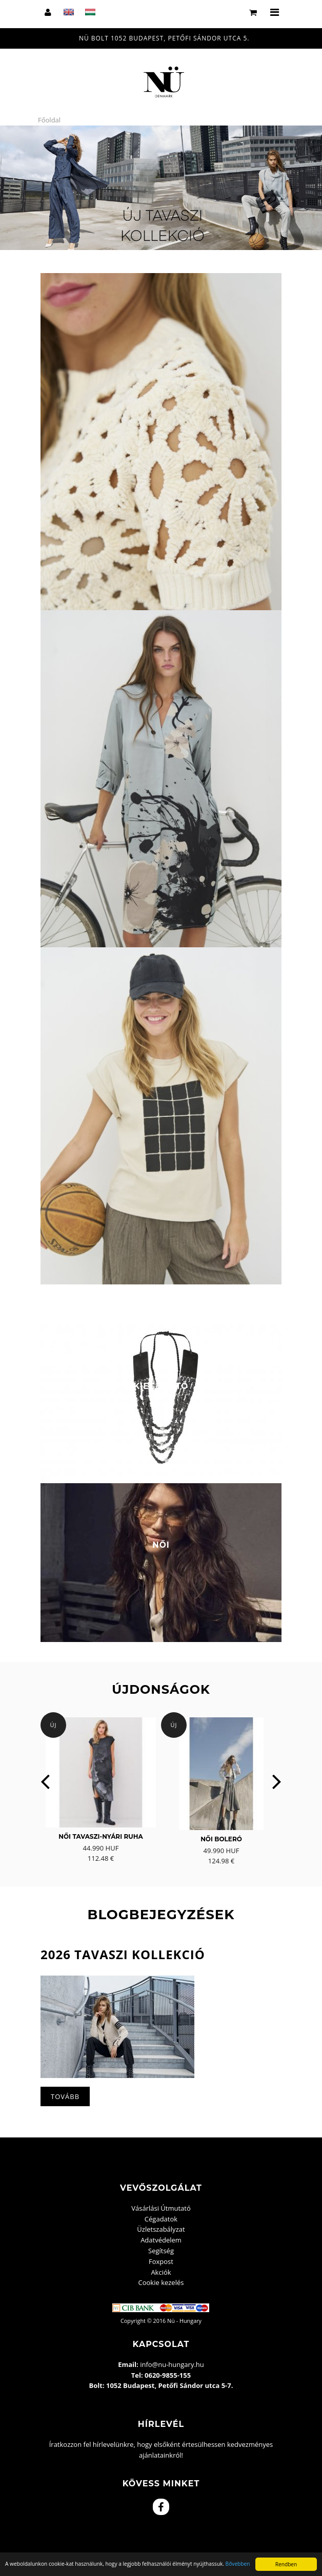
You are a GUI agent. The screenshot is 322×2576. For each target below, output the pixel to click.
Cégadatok (161, 2219)
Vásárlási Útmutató (161, 2208)
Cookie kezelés (161, 2282)
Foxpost (161, 2261)
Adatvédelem (161, 2240)
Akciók (161, 2272)
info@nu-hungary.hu (172, 2364)
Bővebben (238, 2563)
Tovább (65, 2096)
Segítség (161, 2250)
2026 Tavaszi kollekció (123, 1954)
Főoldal (49, 119)
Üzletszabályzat (161, 2229)
